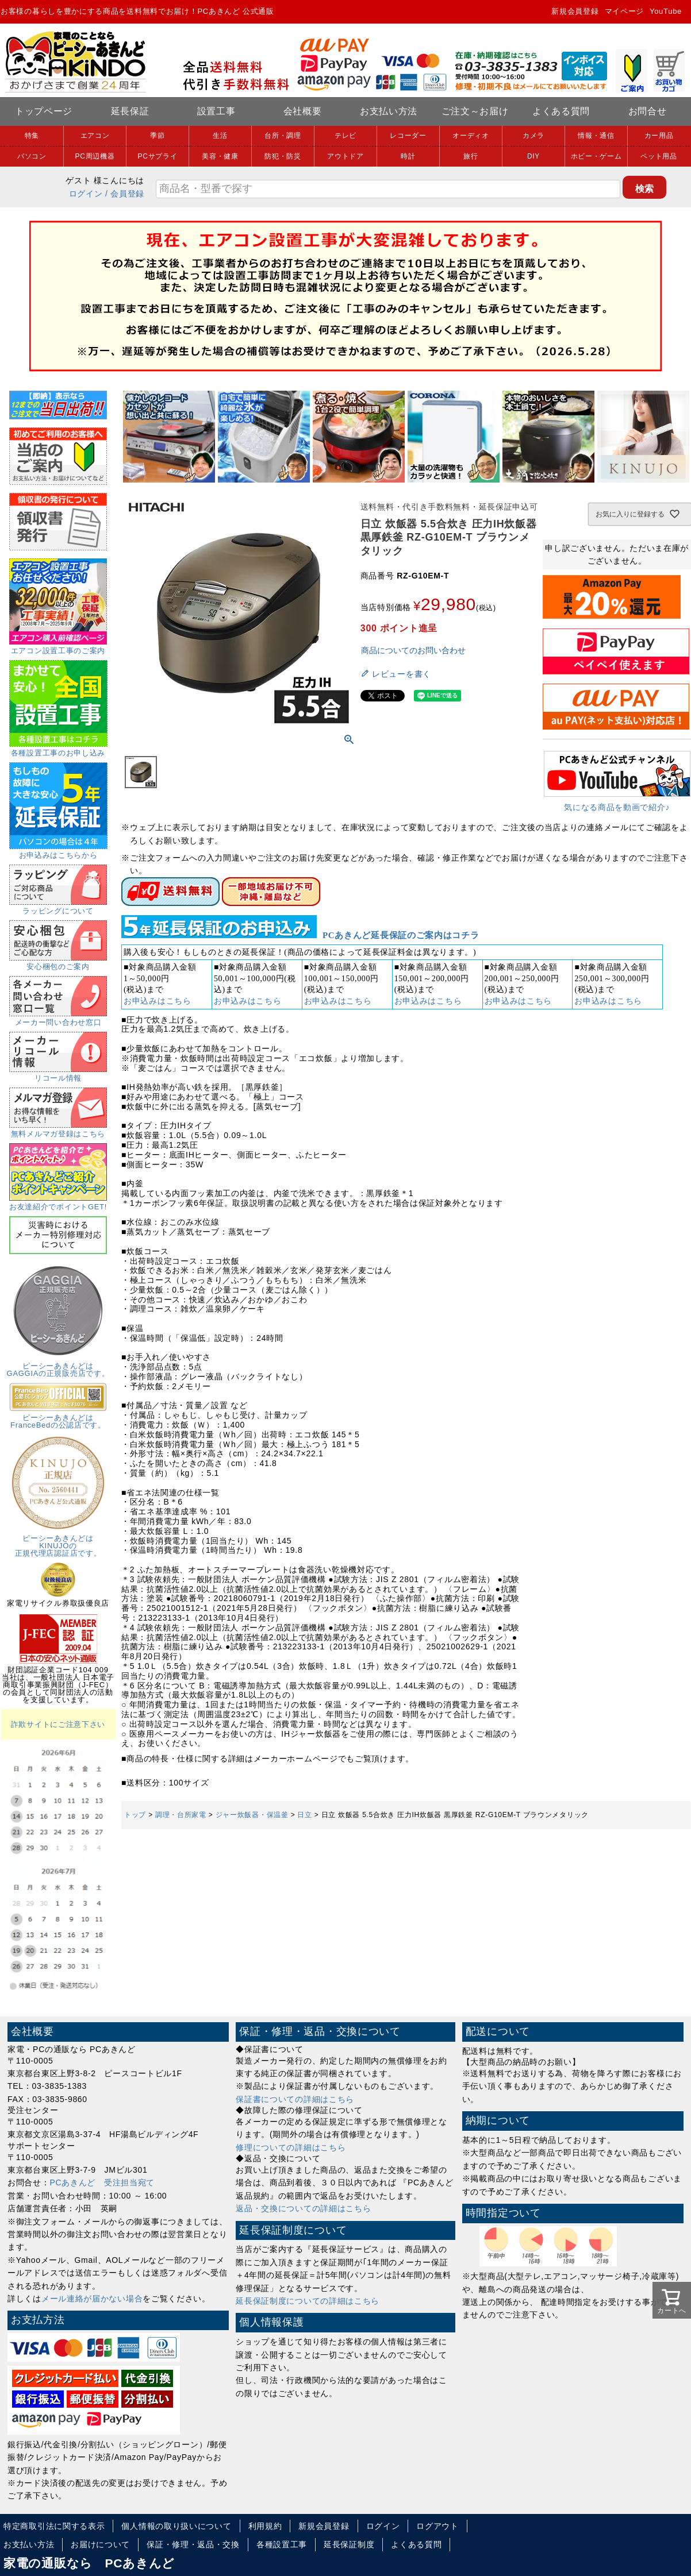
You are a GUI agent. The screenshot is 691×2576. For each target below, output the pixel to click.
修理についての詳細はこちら (291, 2147)
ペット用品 (658, 156)
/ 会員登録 (124, 193)
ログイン (86, 193)
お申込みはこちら (157, 1001)
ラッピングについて (58, 907)
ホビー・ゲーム (596, 156)
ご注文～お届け (475, 111)
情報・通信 (596, 136)
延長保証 (130, 111)
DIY (533, 156)
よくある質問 (561, 111)
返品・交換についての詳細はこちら (303, 2208)
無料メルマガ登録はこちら (58, 1130)
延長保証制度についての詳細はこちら (307, 2300)
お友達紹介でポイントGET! (58, 1203)
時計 (408, 156)
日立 (304, 1815)
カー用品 (659, 136)
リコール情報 (58, 1074)
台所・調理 (282, 136)
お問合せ (647, 111)
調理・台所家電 (180, 1815)
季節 (157, 136)
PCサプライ (158, 156)
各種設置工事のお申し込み (58, 749)
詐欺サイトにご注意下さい (58, 1724)
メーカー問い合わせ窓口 (58, 1019)
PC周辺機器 (95, 156)
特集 (32, 136)
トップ (135, 1815)
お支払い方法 (388, 111)
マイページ (624, 11)
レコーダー (408, 136)
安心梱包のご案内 (58, 963)
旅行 (470, 156)
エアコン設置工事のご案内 (58, 647)
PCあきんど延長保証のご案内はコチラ (401, 935)
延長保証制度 (349, 2544)
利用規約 (265, 2526)
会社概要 (302, 111)
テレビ (345, 136)
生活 (220, 136)
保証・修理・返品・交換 (193, 2544)
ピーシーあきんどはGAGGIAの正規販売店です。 (58, 1366)
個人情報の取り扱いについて (176, 2526)
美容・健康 (220, 156)
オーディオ (470, 136)
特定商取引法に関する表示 (54, 2526)
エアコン (95, 136)
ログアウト (437, 2526)
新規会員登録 (574, 11)
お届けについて (100, 2544)
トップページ (43, 111)
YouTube (666, 11)
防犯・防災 (282, 156)
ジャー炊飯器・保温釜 (252, 1815)
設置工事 (216, 111)
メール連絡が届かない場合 (92, 2298)
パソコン (32, 156)
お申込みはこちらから (58, 851)
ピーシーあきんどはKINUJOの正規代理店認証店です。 (58, 1541)
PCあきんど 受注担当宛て (102, 2182)
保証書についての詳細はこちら (295, 2099)
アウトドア (345, 156)
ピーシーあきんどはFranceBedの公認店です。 (58, 1417)
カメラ (533, 136)
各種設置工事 (281, 2544)
